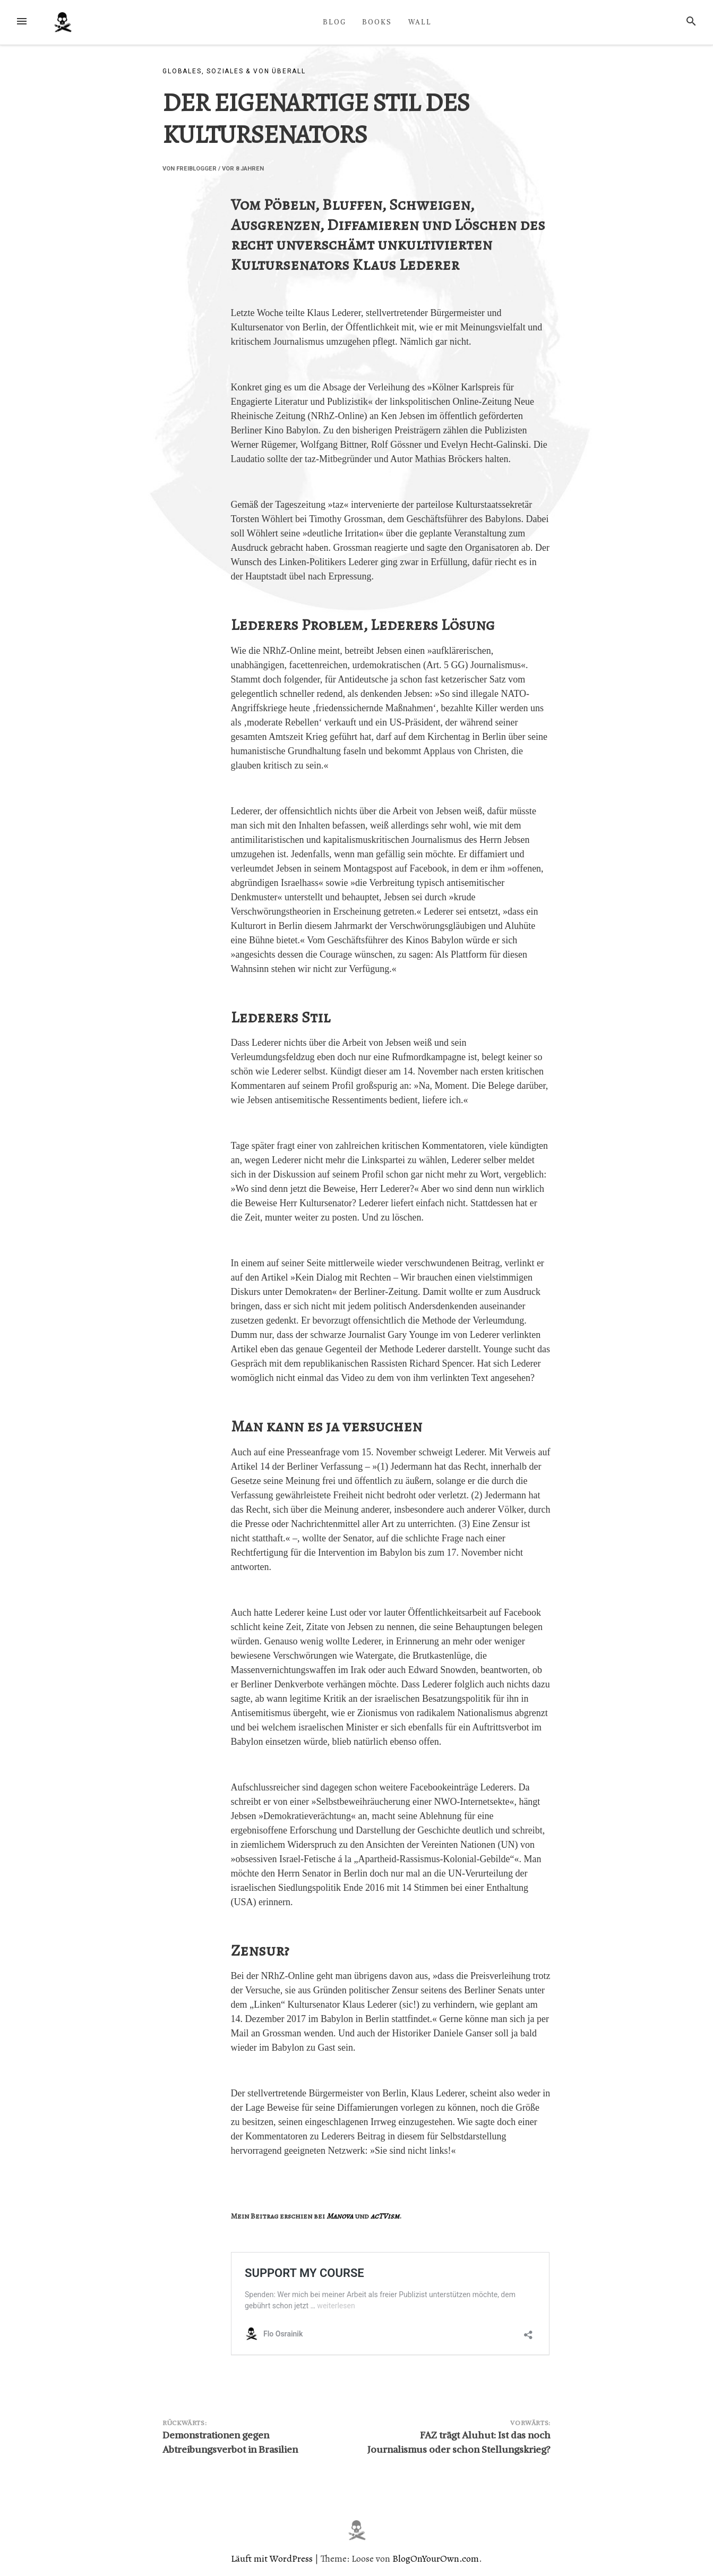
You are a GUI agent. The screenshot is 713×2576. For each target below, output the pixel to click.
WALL (420, 22)
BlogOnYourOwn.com (435, 2558)
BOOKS (377, 22)
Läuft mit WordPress (273, 2558)
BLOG (334, 22)
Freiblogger (196, 168)
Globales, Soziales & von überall (234, 71)
